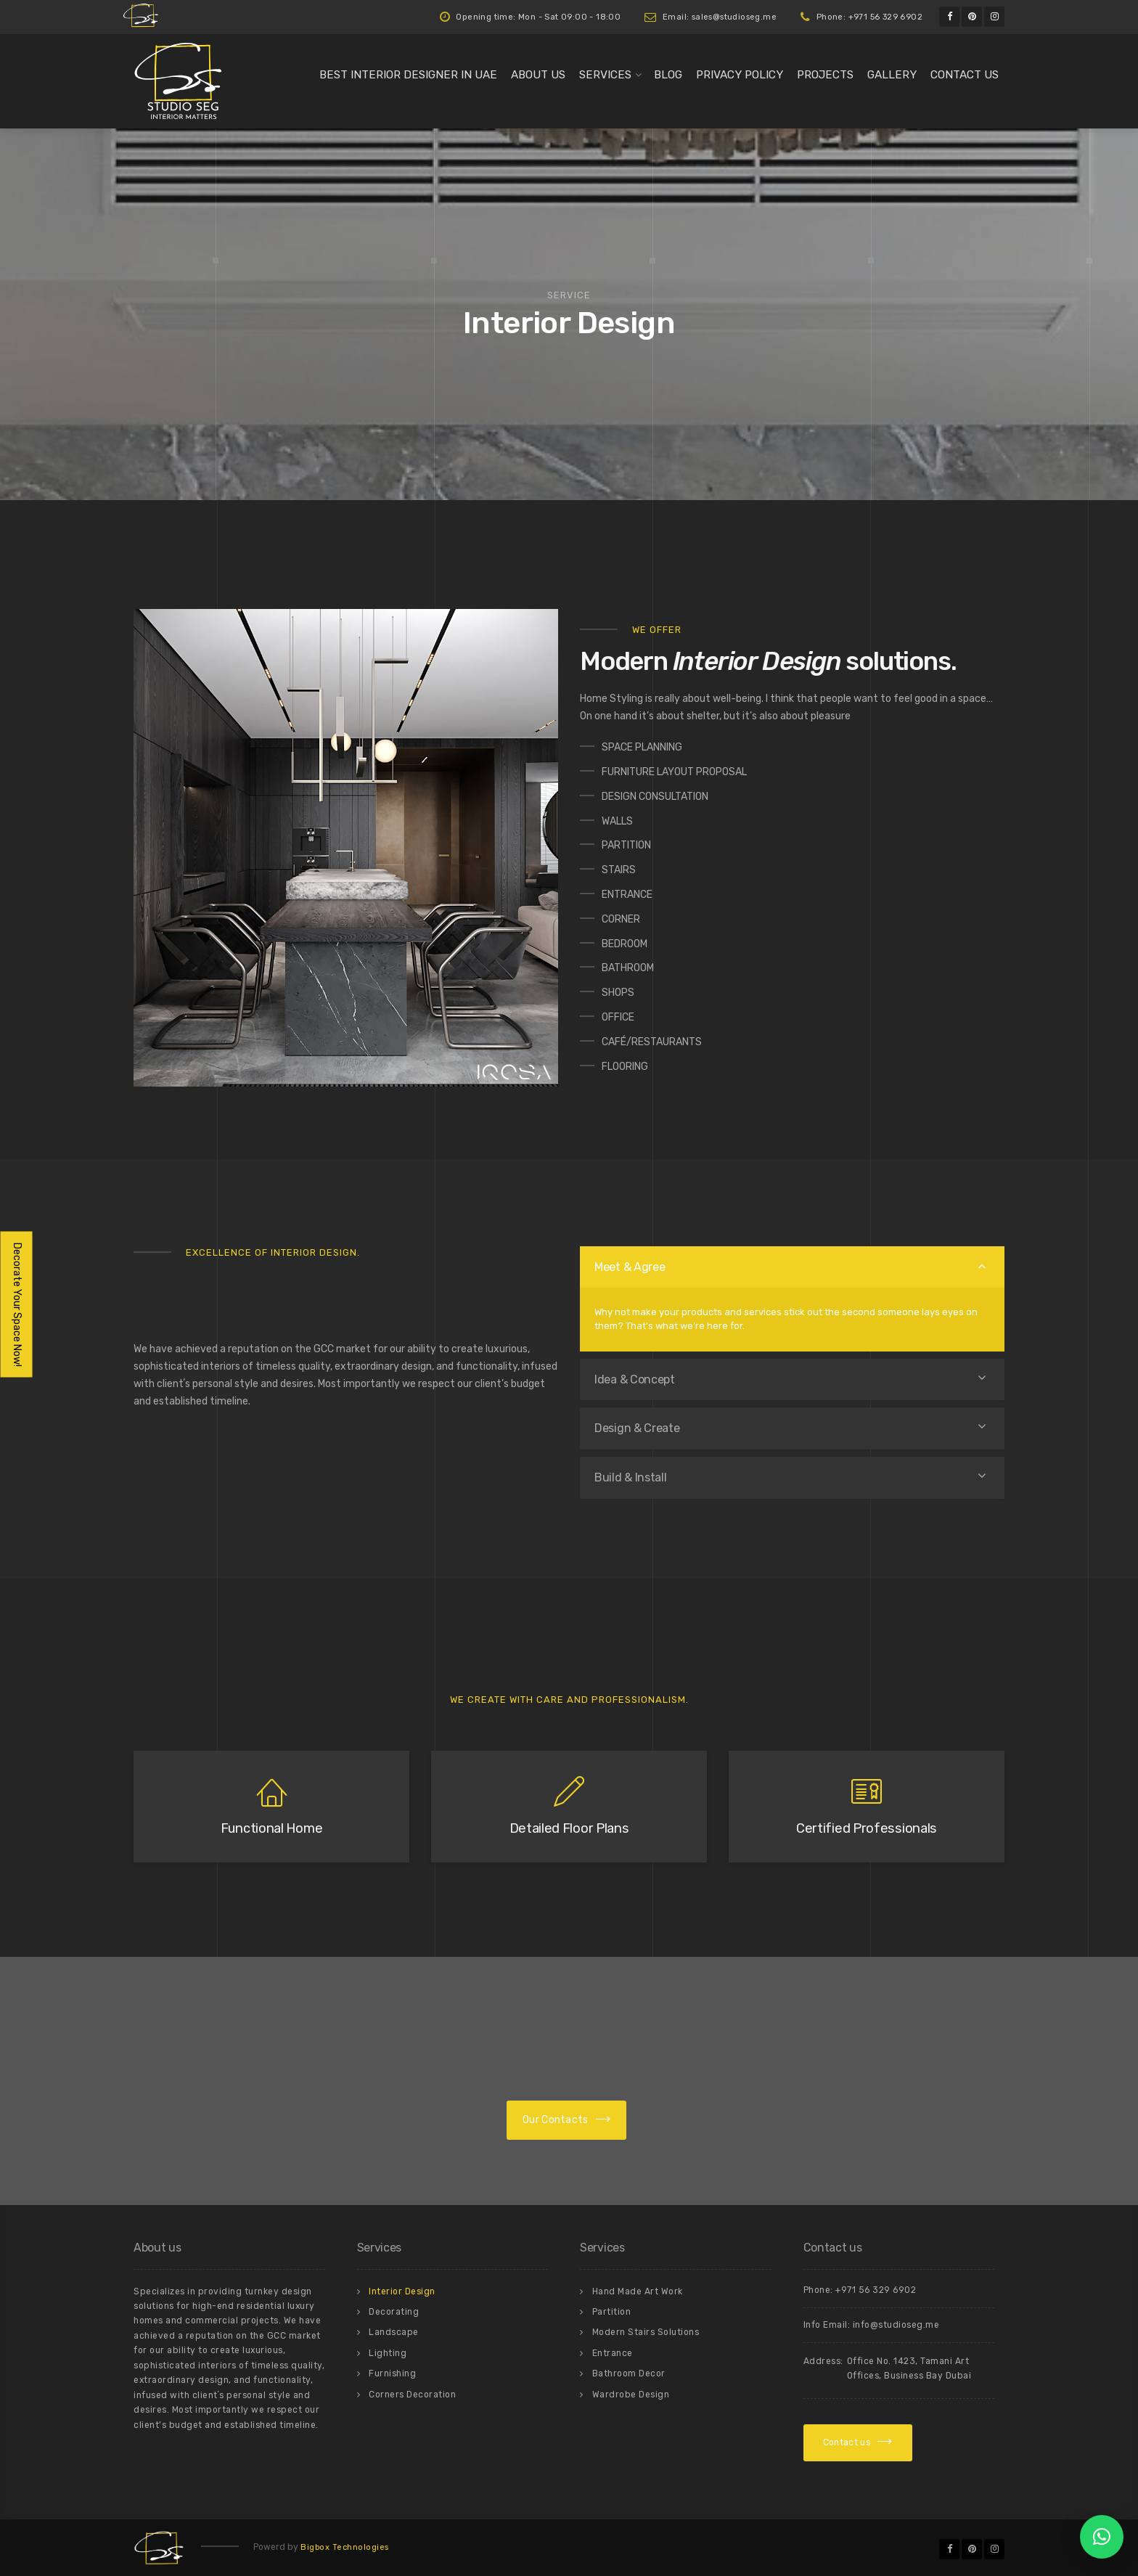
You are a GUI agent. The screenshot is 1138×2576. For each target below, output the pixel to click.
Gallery (892, 74)
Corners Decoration (412, 2394)
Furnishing (392, 2373)
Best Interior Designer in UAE (408, 74)
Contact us (964, 74)
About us (538, 74)
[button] (1101, 2537)
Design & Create (637, 1428)
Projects (825, 74)
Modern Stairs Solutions (646, 2332)
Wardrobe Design (631, 2394)
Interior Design (402, 2291)
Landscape (394, 2332)
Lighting (387, 2353)
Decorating (394, 2312)
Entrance (612, 2353)
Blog (668, 74)
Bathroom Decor (629, 2373)
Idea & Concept (634, 1379)
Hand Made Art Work (637, 2291)
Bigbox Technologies (344, 2547)
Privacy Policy (739, 74)
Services (605, 74)
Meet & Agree (629, 1267)
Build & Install (630, 1477)
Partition (611, 2312)
